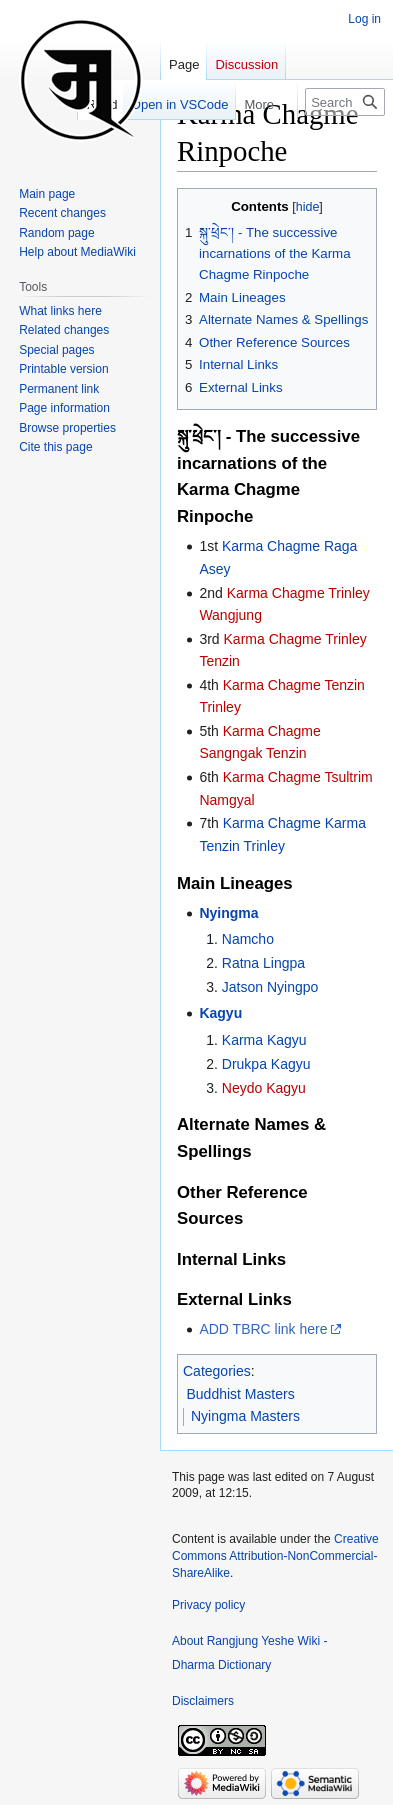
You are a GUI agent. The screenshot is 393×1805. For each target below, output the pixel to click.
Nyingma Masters (245, 1416)
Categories (217, 1371)
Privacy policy (208, 1605)
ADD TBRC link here (263, 1329)
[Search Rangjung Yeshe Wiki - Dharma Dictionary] (345, 102)
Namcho (248, 939)
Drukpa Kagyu (266, 1064)
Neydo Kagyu (264, 1088)
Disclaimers (203, 1701)
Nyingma (228, 913)
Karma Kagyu (264, 1040)
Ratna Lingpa (263, 963)
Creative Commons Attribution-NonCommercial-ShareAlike (275, 1556)
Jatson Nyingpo (270, 987)
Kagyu (220, 1013)
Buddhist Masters (241, 1394)
